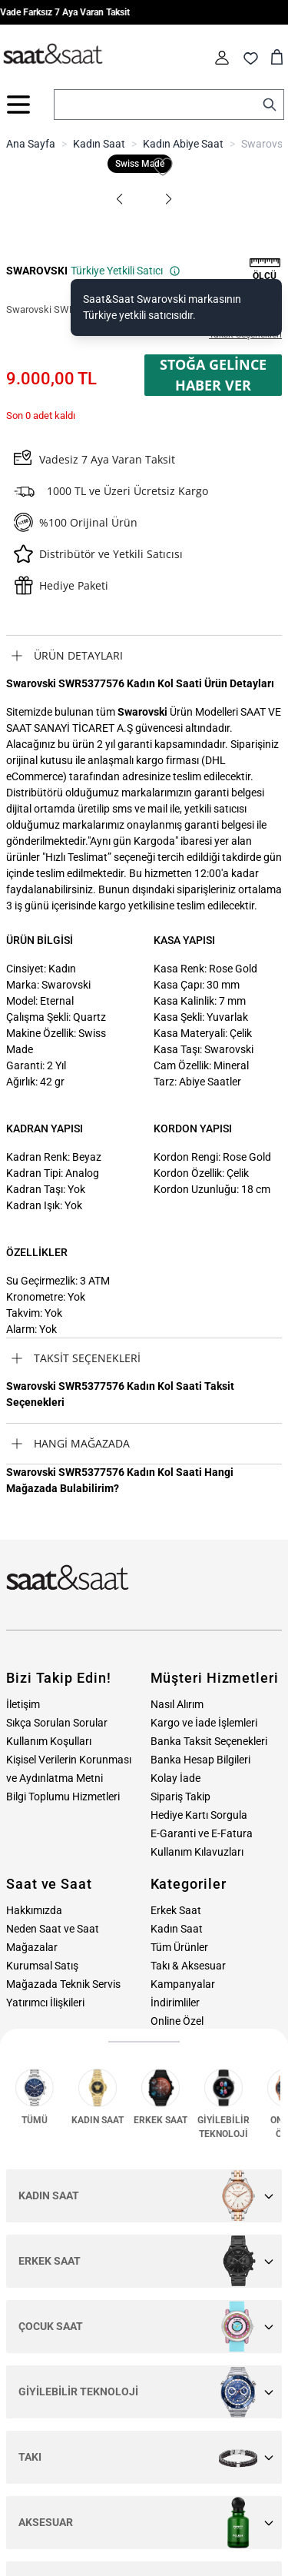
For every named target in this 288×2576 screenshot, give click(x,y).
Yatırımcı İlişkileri (45, 2002)
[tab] (144, 655)
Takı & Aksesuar (188, 1965)
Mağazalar (32, 1947)
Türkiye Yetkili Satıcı (125, 270)
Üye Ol (252, 2312)
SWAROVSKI (37, 270)
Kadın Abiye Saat (183, 144)
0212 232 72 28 (43, 2116)
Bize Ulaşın (189, 2090)
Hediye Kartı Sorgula (199, 1815)
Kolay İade (175, 1778)
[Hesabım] (222, 58)
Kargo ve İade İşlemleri (204, 1723)
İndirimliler (175, 2002)
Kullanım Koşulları (48, 1741)
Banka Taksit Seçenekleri (209, 1741)
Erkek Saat (176, 1910)
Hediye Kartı (179, 2039)
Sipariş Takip (180, 1796)
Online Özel (177, 2021)
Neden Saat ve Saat (52, 1929)
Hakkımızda (34, 1910)
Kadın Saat (99, 144)
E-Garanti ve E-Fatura (202, 1833)
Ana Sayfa (30, 144)
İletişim (23, 1704)
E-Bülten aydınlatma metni (168, 2353)
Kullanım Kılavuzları (197, 1852)
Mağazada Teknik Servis (63, 1984)
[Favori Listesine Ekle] (163, 167)
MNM (31, 2562)
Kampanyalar (183, 1984)
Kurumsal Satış (42, 1965)
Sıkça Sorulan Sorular (57, 1723)
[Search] (269, 104)
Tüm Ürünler (179, 1947)
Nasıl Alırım (177, 1704)
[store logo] (53, 54)
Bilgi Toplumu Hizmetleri (63, 1796)
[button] (120, 199)
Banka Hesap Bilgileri (200, 1759)
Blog (161, 2058)
